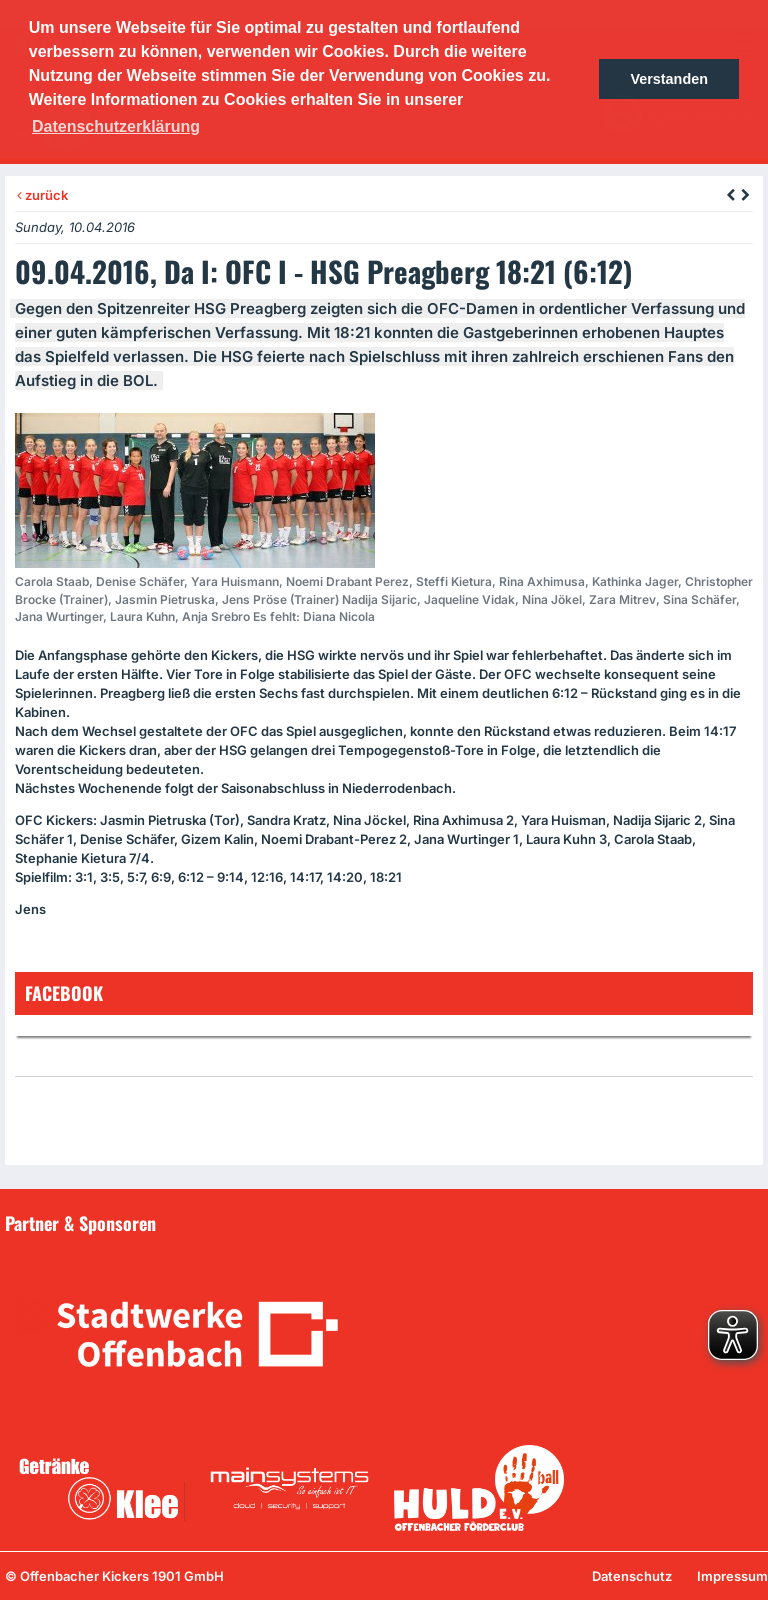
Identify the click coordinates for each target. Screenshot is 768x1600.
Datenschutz (632, 1576)
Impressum (732, 1576)
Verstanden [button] (669, 79)
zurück (42, 195)
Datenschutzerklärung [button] (116, 126)
